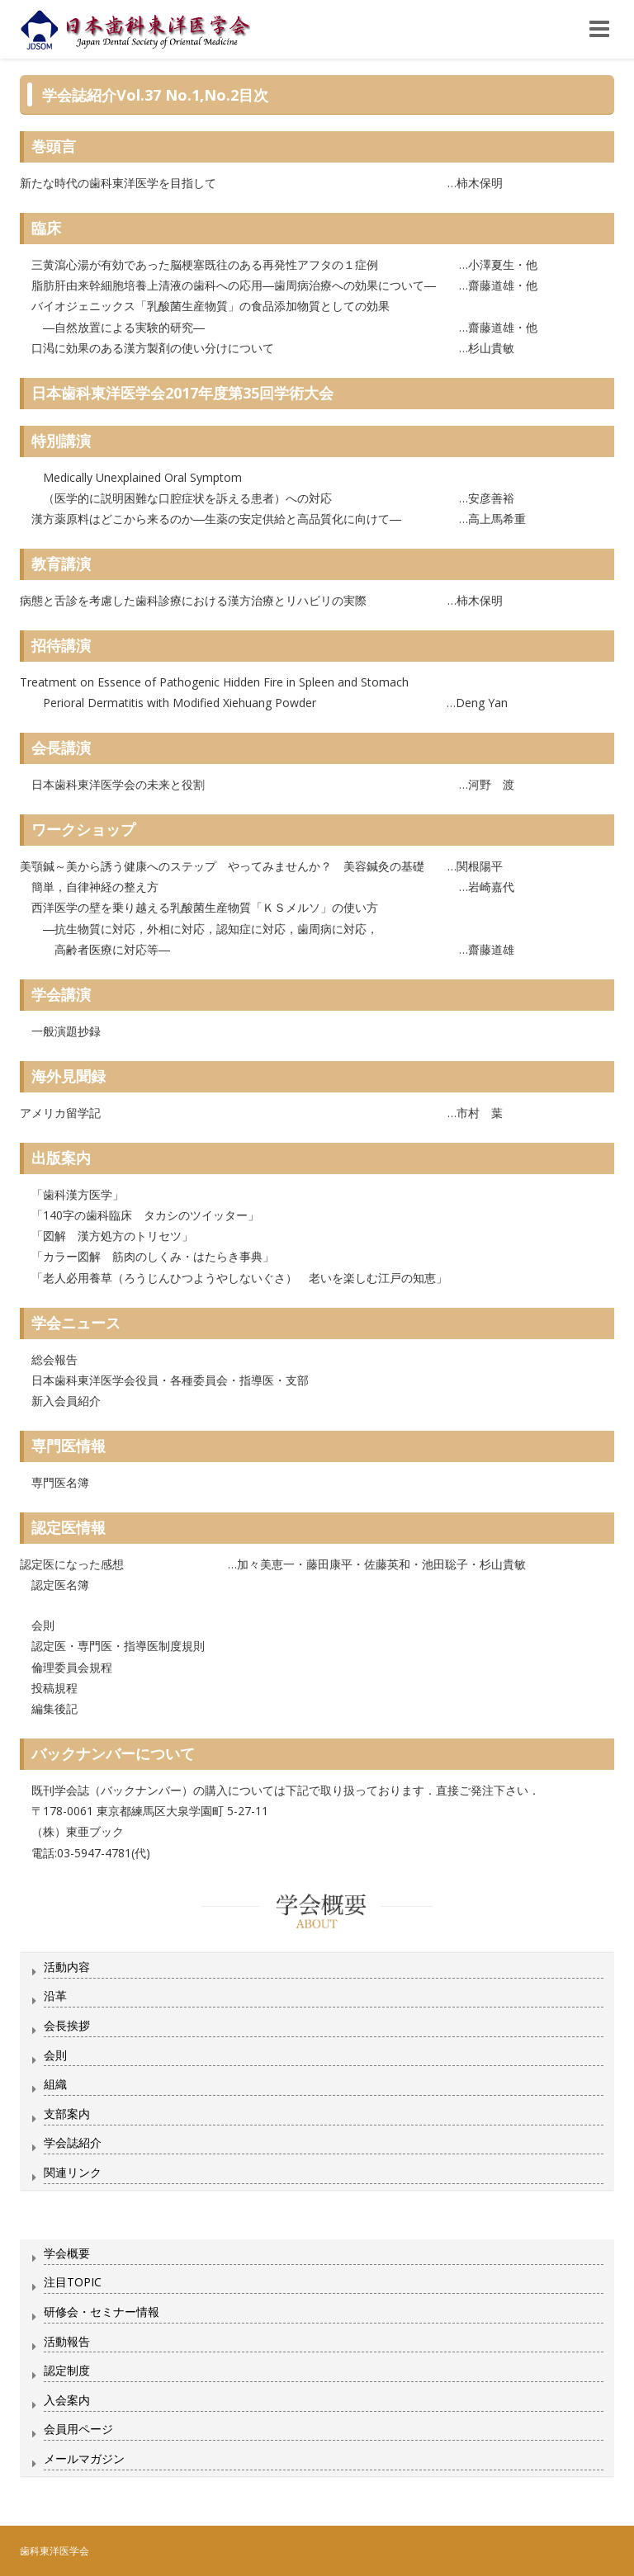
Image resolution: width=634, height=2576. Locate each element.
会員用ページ (78, 2429)
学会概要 (67, 2253)
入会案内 (67, 2400)
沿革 (55, 1995)
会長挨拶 (67, 2025)
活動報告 (67, 2341)
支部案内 (67, 2113)
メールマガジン (84, 2458)
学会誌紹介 (73, 2142)
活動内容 (67, 1966)
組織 (55, 2084)
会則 (55, 2055)
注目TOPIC (73, 2282)
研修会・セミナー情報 (101, 2311)
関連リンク (73, 2172)
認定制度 (67, 2370)
